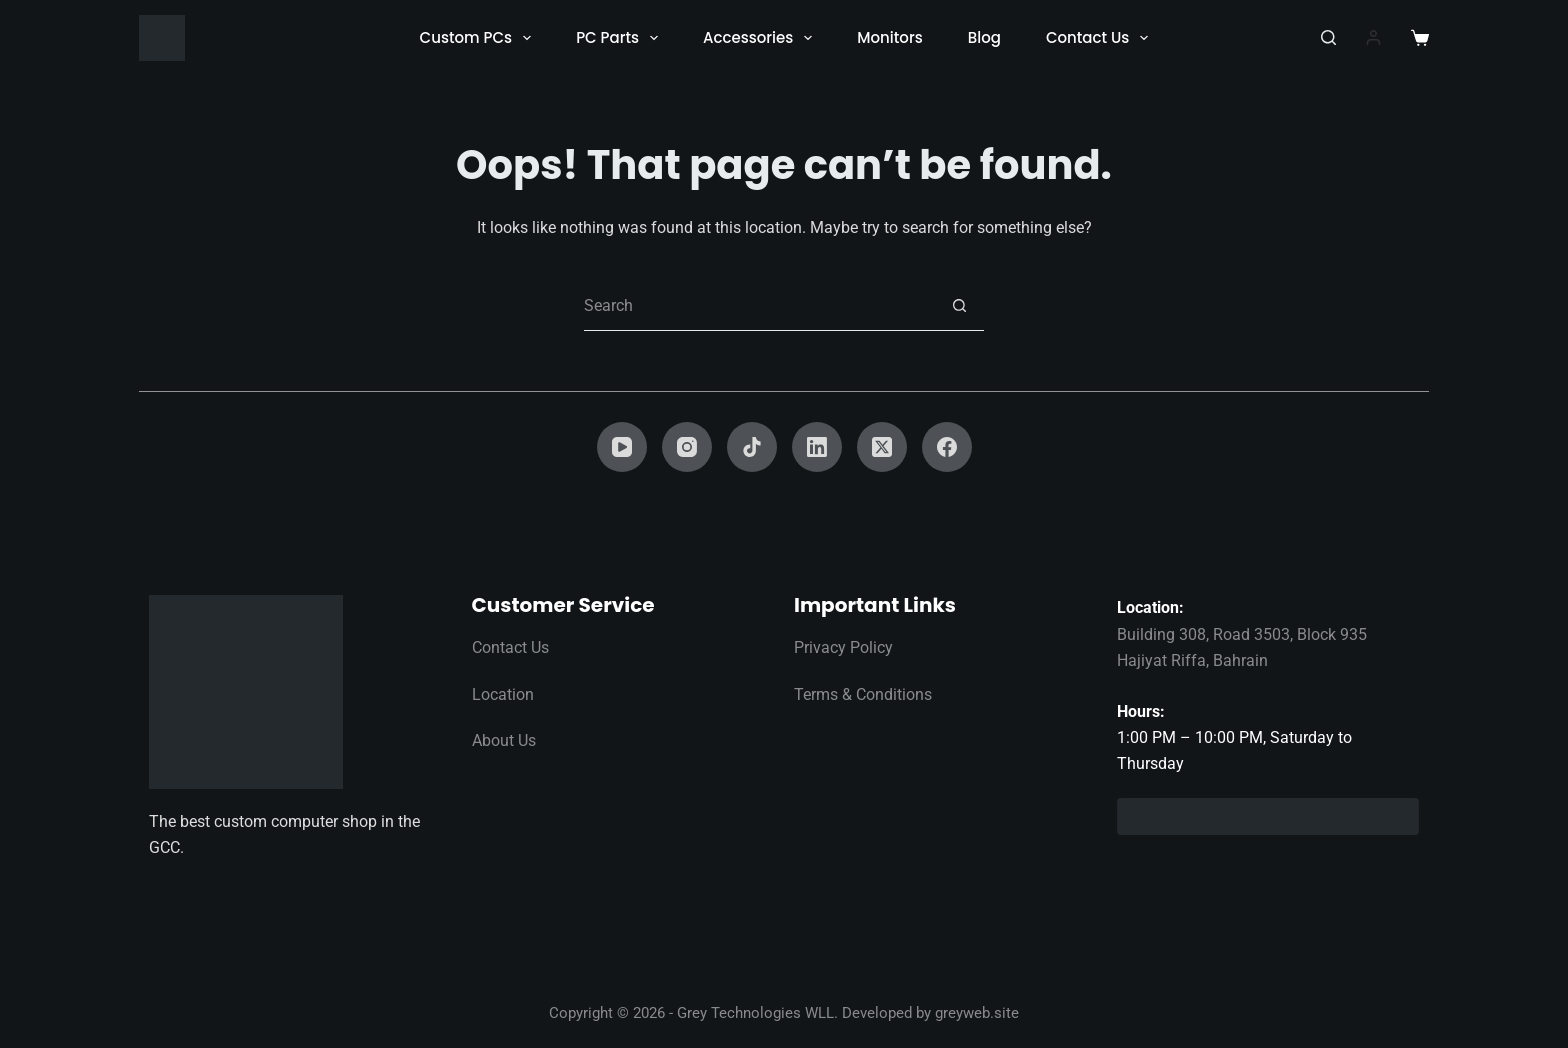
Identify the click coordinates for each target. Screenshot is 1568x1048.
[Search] (1328, 37)
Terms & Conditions (863, 694)
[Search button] (959, 306)
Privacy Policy (843, 647)
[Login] (1373, 37)
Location (503, 694)
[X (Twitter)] (882, 447)
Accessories (761, 38)
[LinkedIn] (817, 447)
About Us (504, 740)
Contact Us (1101, 38)
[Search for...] (759, 306)
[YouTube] (622, 447)
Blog (984, 37)
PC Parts (621, 38)
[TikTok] (752, 447)
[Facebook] (947, 447)
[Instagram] (687, 447)
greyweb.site (977, 1013)
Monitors (889, 37)
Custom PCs (480, 38)
